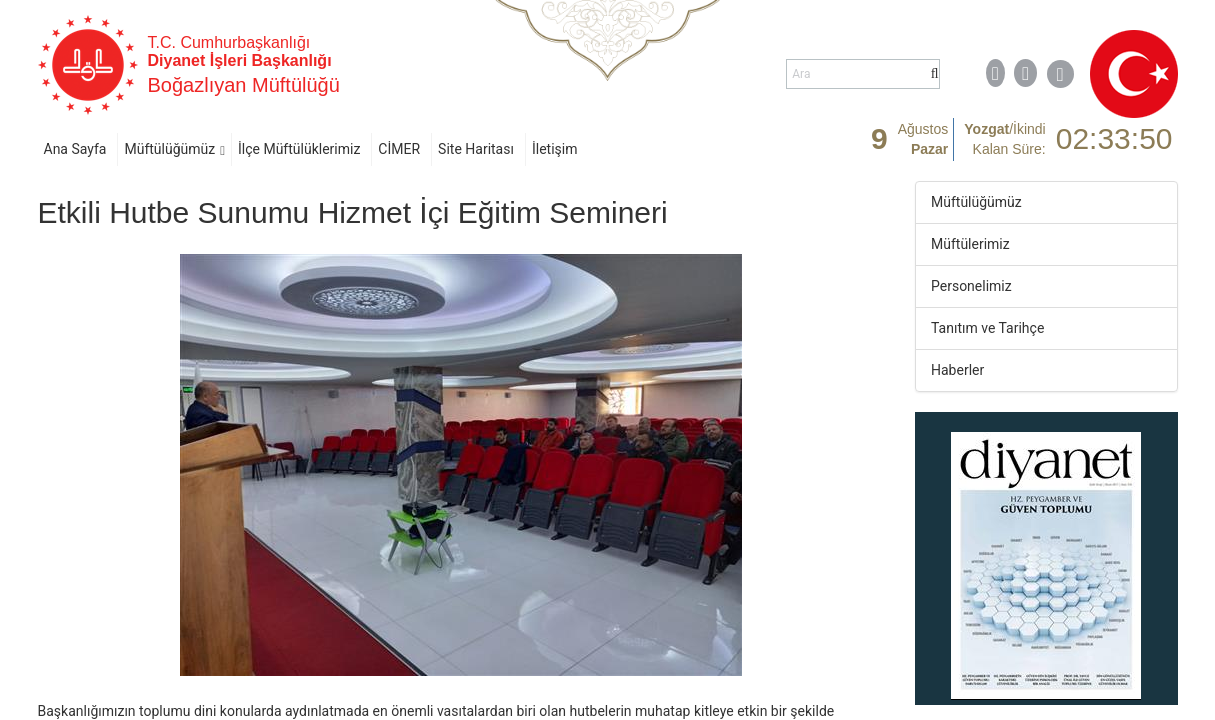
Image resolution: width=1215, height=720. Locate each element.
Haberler (957, 370)
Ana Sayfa (75, 149)
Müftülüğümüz (169, 149)
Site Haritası (476, 149)
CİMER (399, 149)
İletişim (555, 149)
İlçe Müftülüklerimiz (299, 149)
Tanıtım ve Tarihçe (987, 328)
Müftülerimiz (970, 244)
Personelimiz (971, 286)
